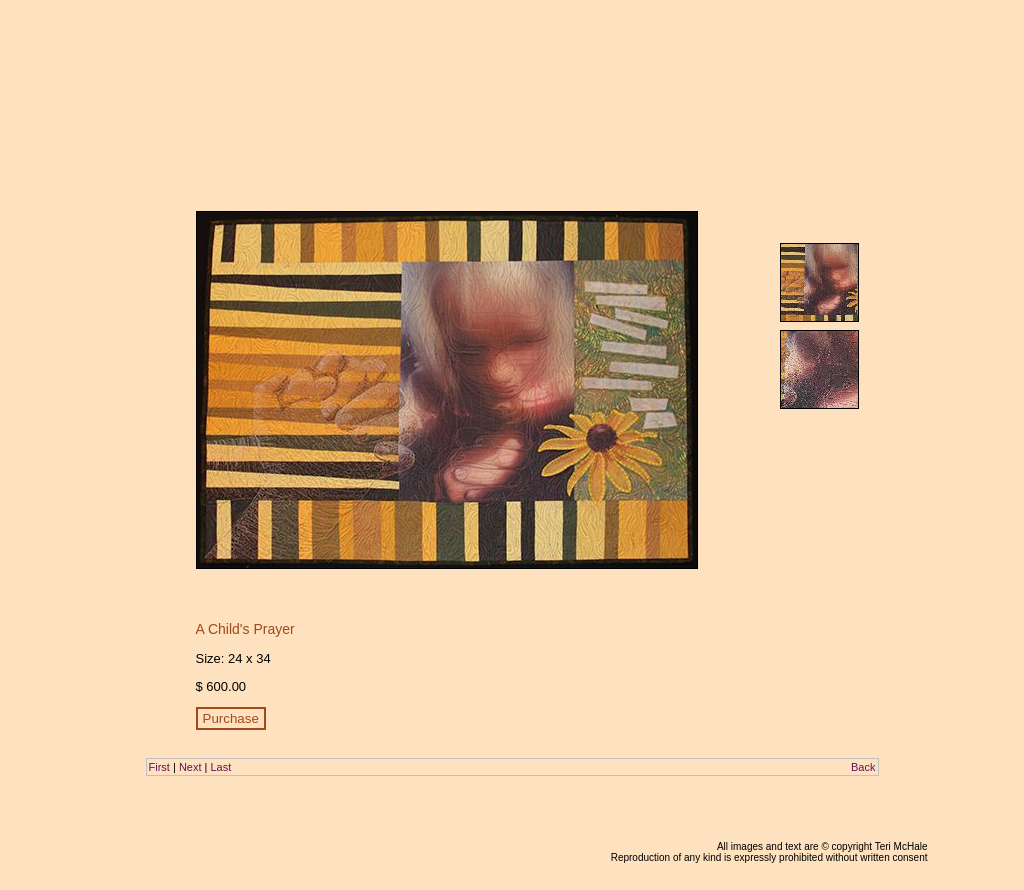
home (686, 48)
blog (727, 48)
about (823, 48)
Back (863, 767)
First (159, 767)
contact (907, 48)
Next (190, 767)
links (863, 48)
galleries (773, 48)
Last (220, 767)
